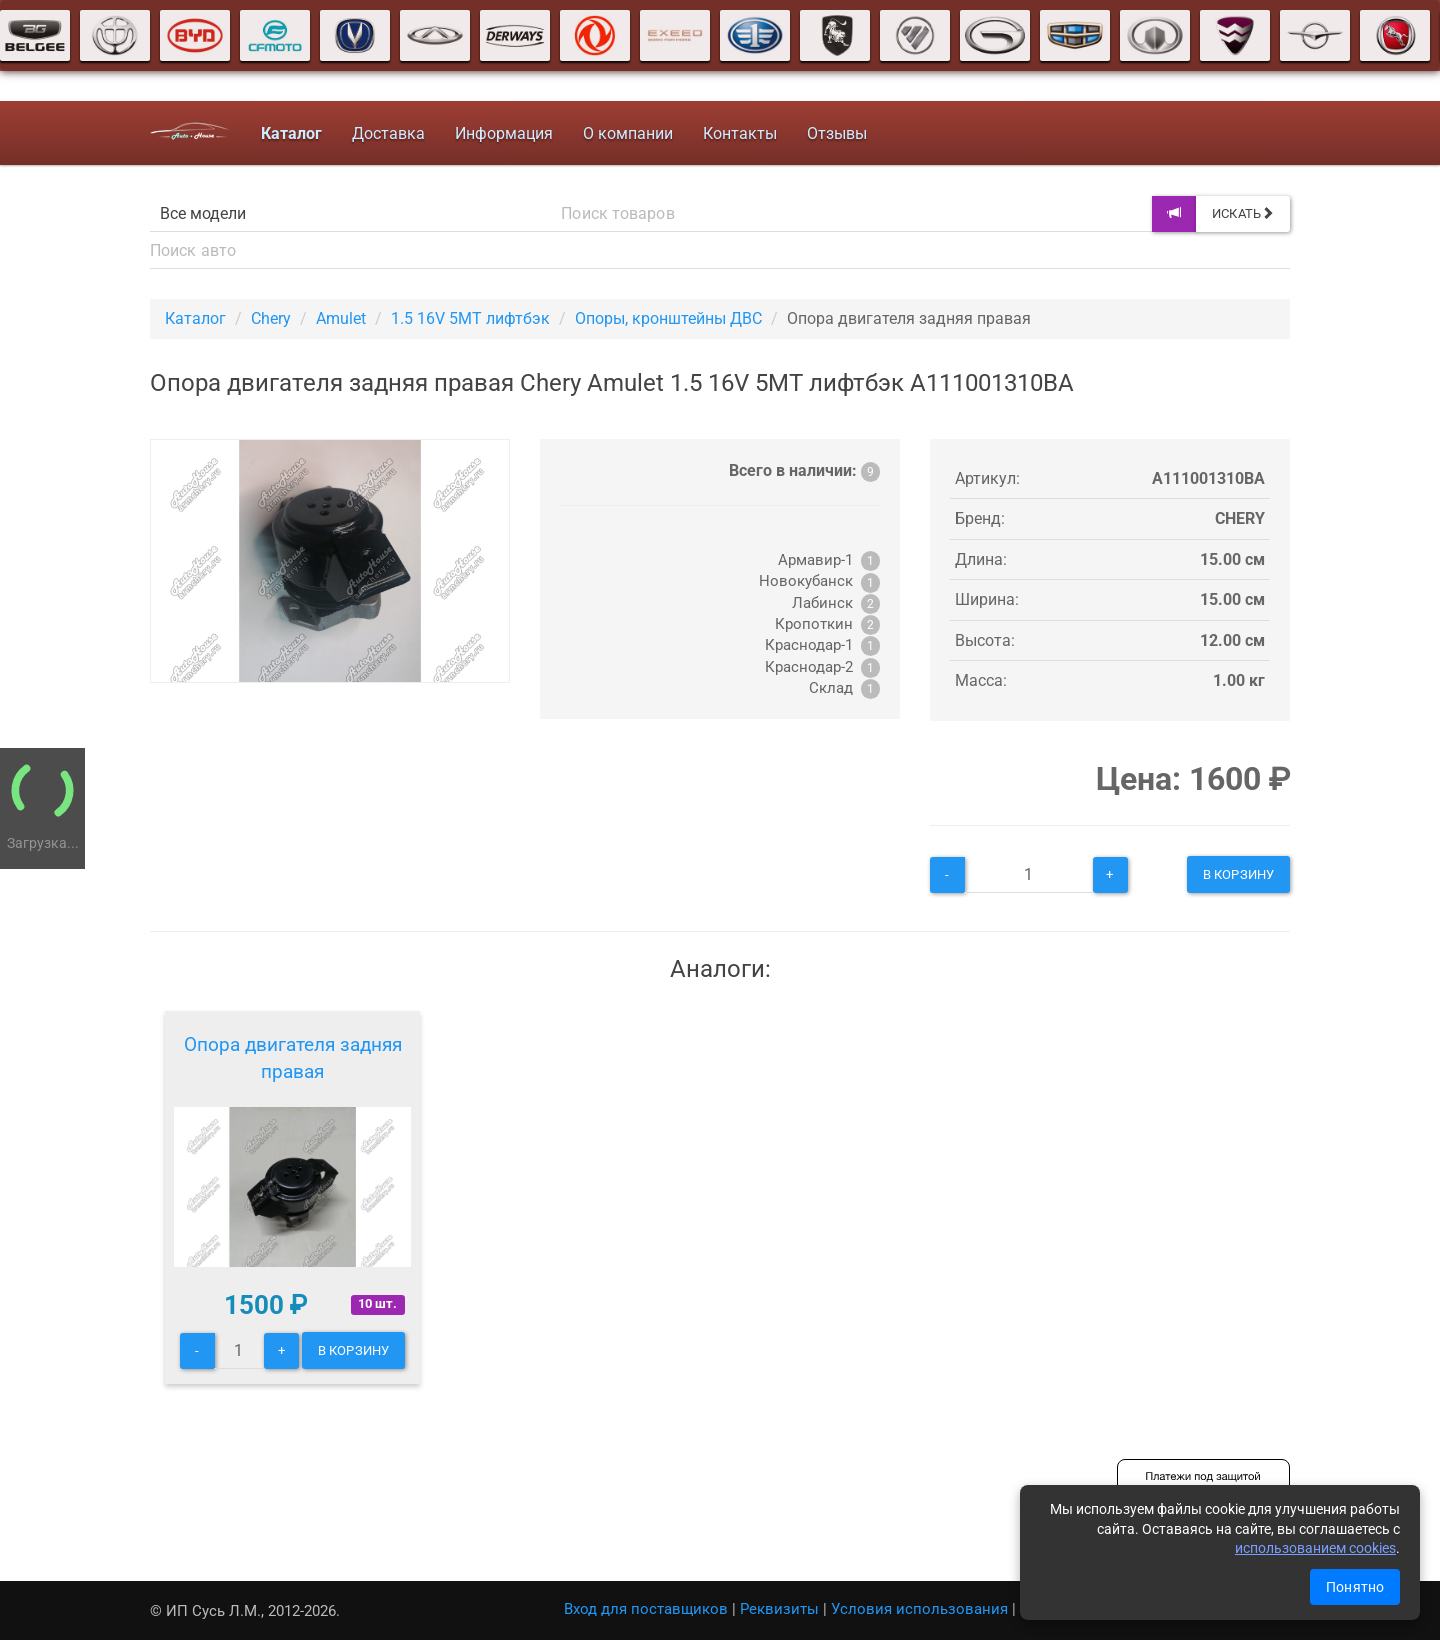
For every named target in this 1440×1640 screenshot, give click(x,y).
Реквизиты (779, 1609)
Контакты (740, 133)
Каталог (195, 318)
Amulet (341, 318)
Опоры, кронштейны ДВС (668, 318)
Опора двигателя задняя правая (293, 1058)
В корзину (1238, 874)
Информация (504, 133)
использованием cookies (1315, 1548)
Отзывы (837, 133)
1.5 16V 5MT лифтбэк (470, 318)
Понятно (1355, 1587)
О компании (628, 133)
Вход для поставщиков (646, 1609)
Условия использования (919, 1609)
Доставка (388, 133)
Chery (271, 318)
